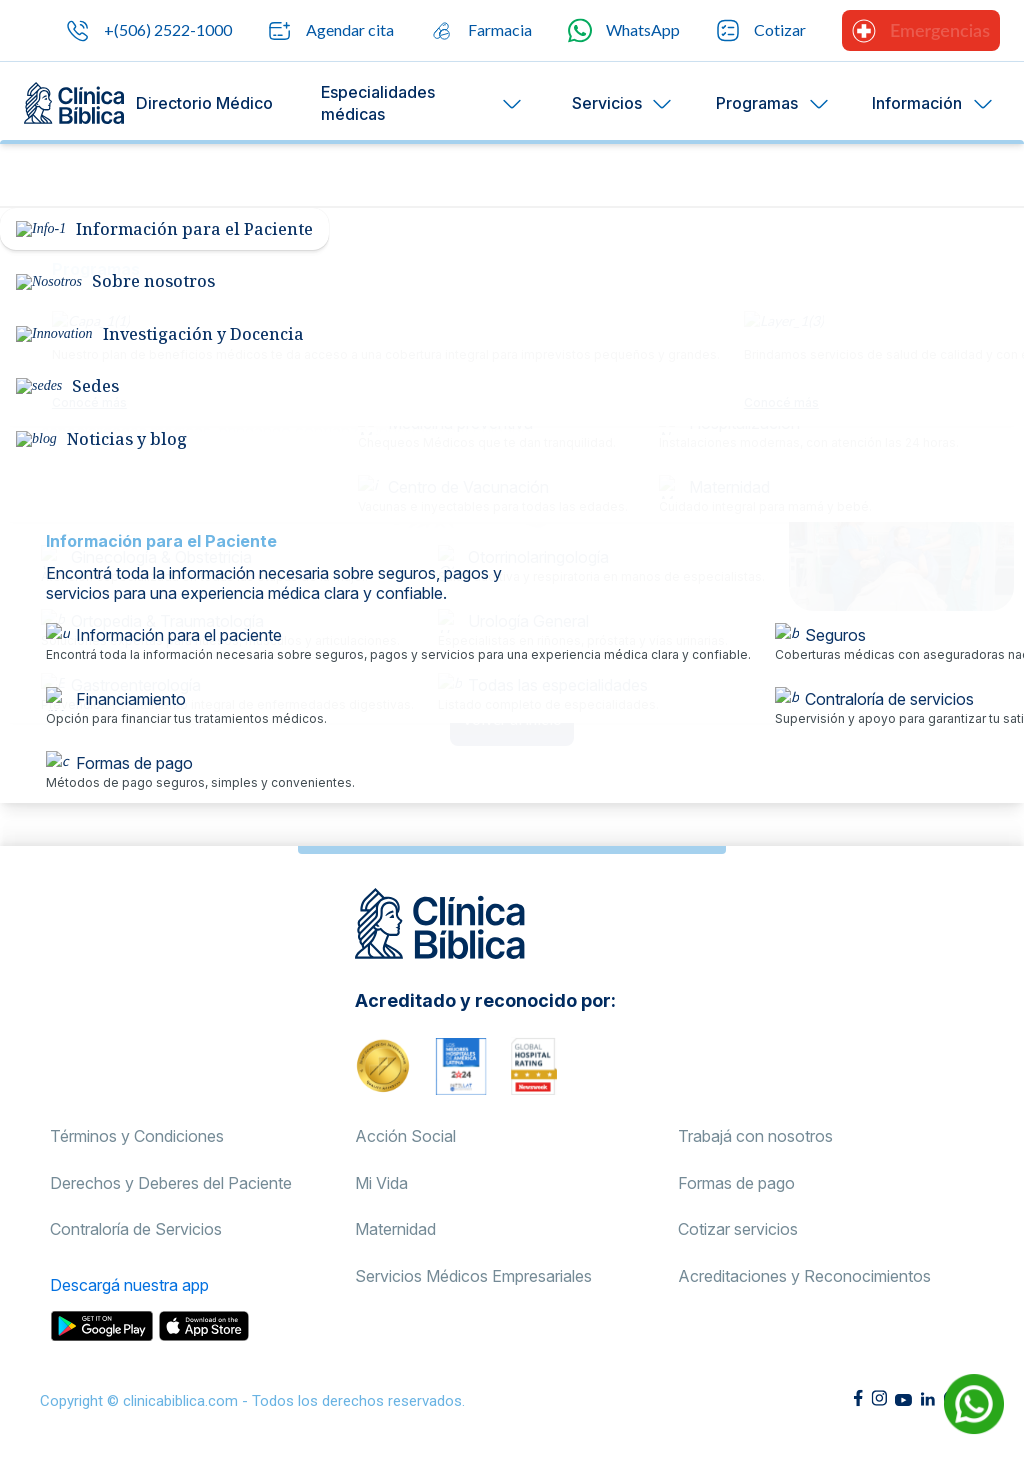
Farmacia (481, 31)
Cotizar (761, 30)
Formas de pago (736, 1183)
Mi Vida (381, 1183)
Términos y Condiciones (137, 1136)
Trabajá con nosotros (755, 1136)
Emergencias (921, 31)
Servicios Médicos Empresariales (473, 1276)
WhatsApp (624, 30)
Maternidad (395, 1229)
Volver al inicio (512, 718)
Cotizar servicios (738, 1229)
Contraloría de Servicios (136, 1229)
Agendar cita (331, 31)
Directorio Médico (204, 103)
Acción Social (405, 1136)
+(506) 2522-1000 (149, 31)
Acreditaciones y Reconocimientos (804, 1276)
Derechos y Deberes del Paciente (171, 1183)
